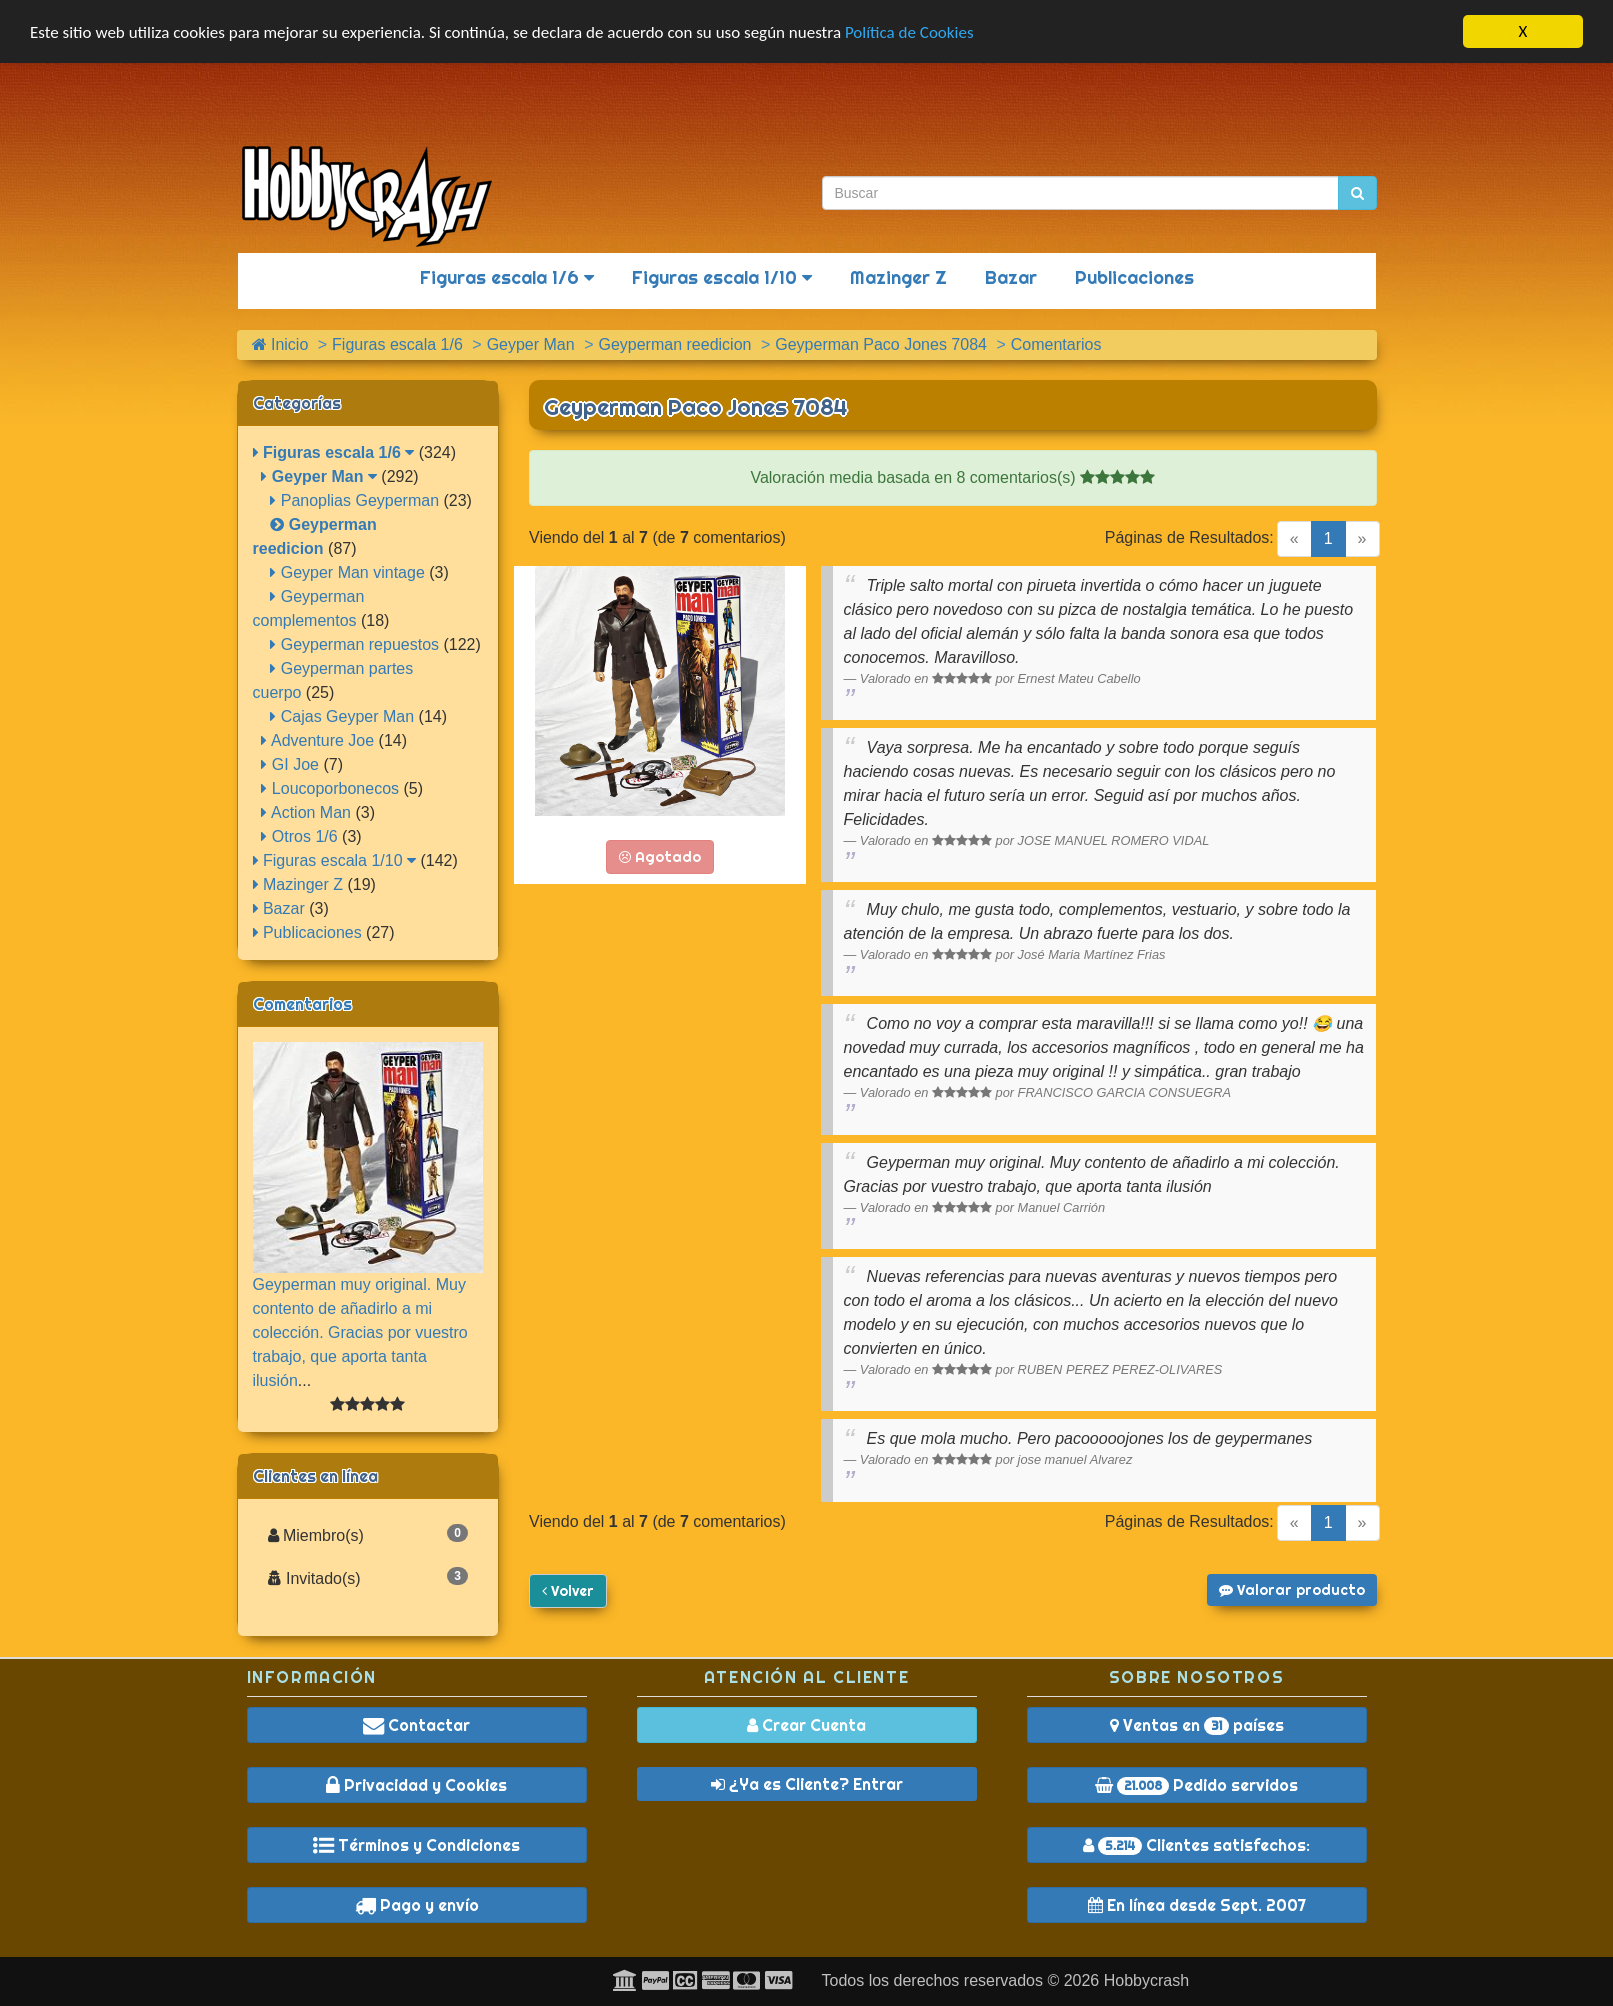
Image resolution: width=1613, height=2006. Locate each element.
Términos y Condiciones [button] (416, 1845)
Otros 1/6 (299, 836)
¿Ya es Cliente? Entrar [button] (807, 1784)
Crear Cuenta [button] (806, 1725)
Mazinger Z (898, 277)
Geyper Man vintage (347, 572)
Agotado (660, 857)
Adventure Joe (317, 740)
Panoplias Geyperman (354, 500)
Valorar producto (1292, 1590)
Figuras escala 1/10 (722, 277)
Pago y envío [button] (417, 1905)
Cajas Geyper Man (342, 716)
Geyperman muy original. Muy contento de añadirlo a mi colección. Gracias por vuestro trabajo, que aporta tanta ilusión (360, 1332)
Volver (568, 1591)
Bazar (1011, 277)
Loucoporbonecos (330, 788)
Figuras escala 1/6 (507, 277)
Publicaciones (1134, 277)
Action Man (306, 812)
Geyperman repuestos (354, 644)
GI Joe (290, 764)
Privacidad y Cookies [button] (416, 1785)
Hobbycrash (1146, 1980)
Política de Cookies (909, 32)
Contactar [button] (416, 1725)
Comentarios (302, 1004)
